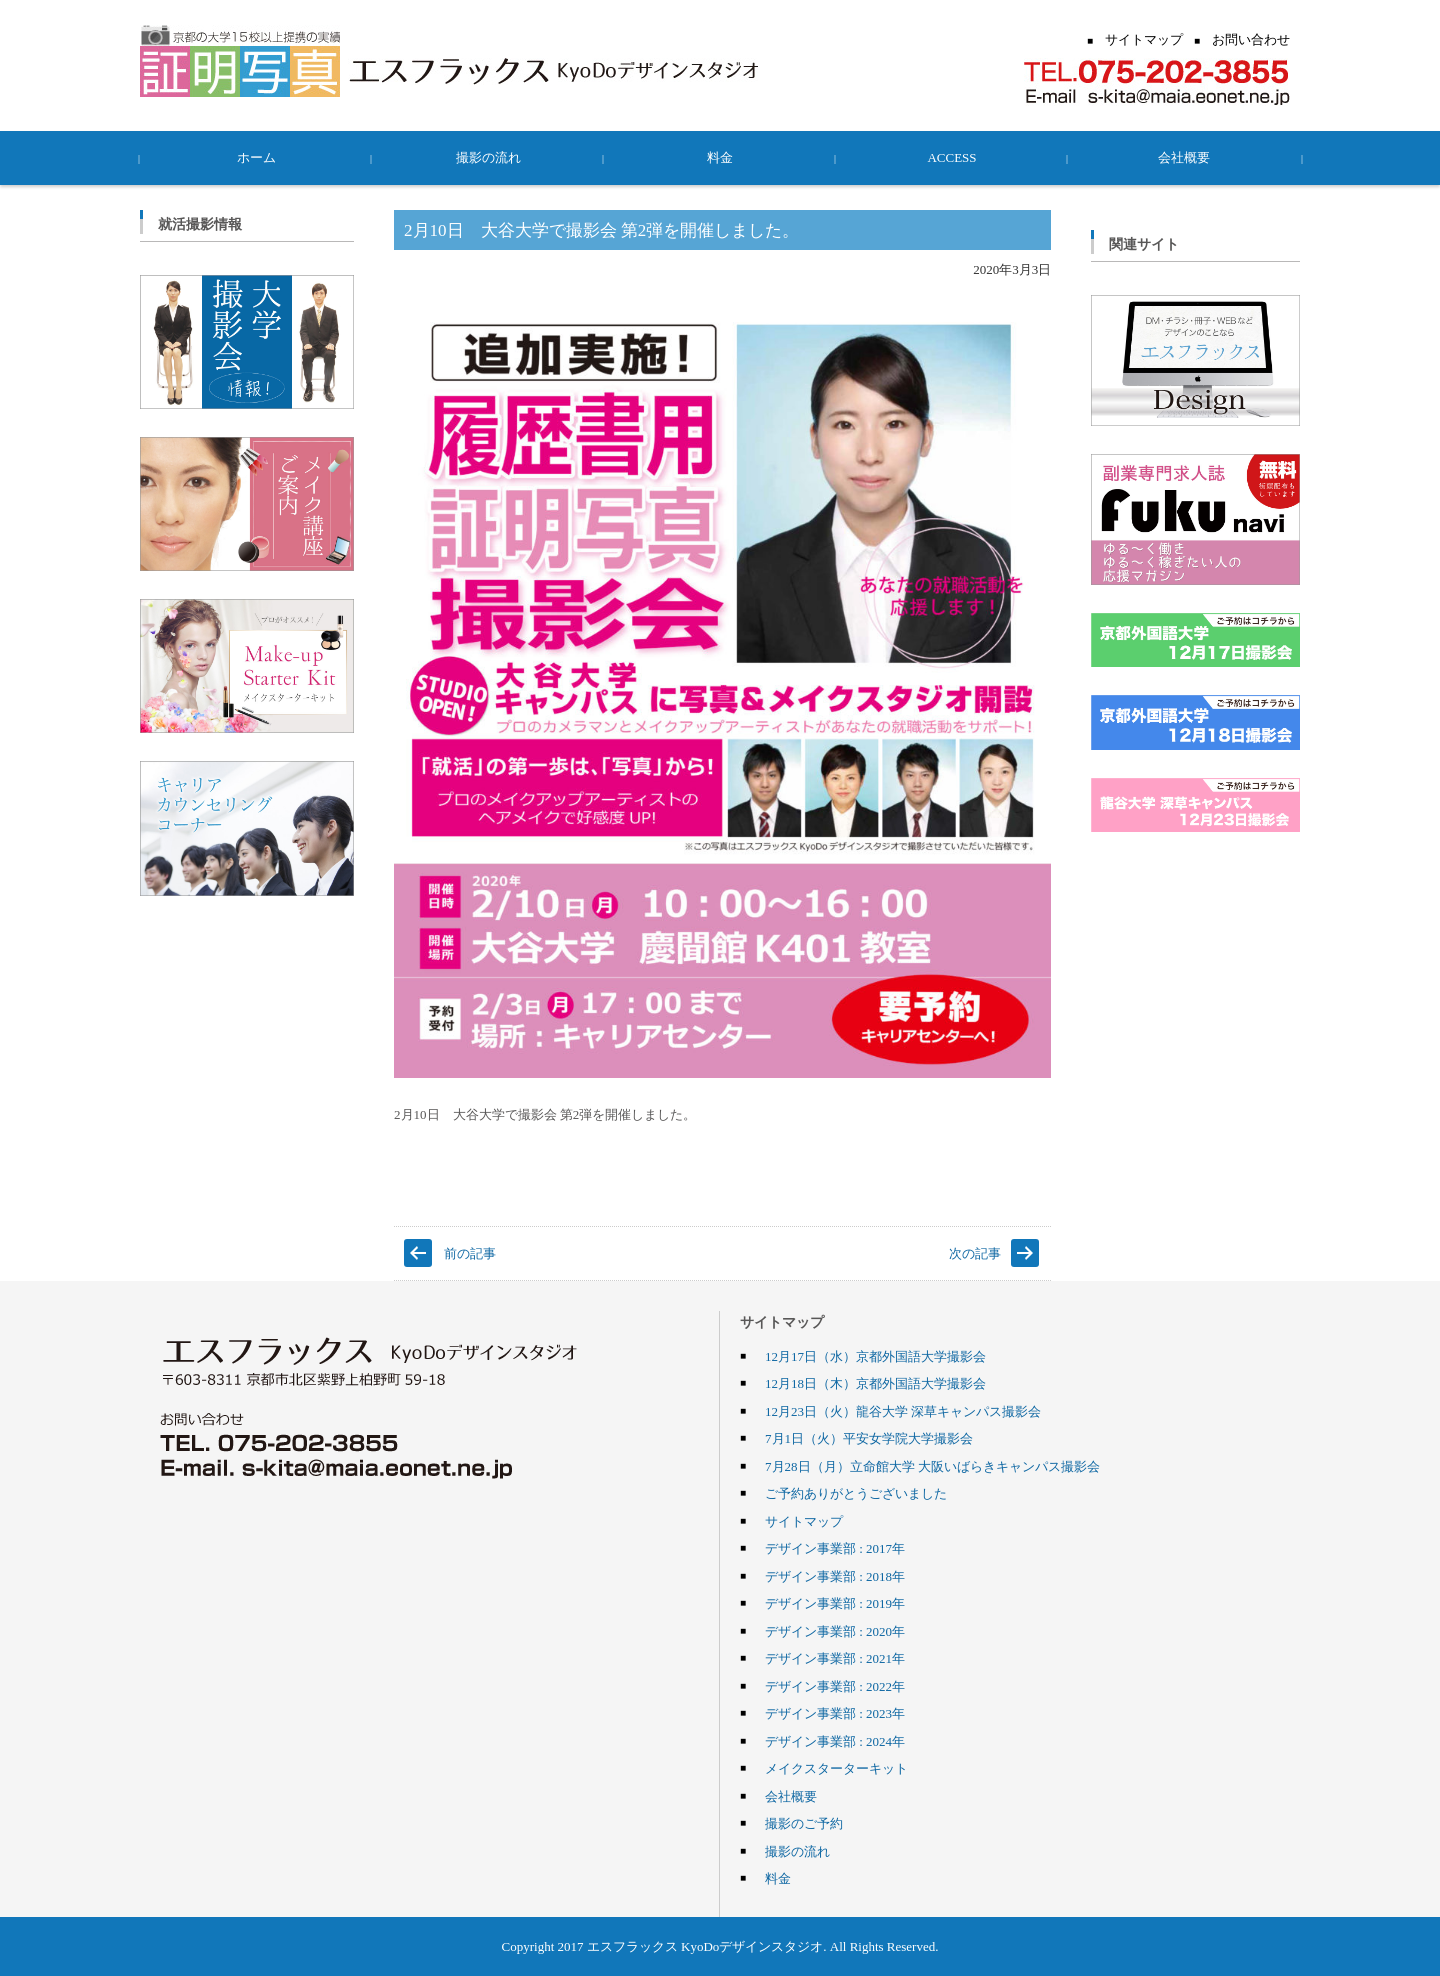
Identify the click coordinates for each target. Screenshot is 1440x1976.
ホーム (256, 157)
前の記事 (470, 1253)
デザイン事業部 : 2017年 (835, 1548)
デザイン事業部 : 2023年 (835, 1713)
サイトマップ (804, 1521)
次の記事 (975, 1253)
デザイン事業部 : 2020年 (835, 1631)
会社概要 (1184, 157)
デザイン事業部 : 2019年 (835, 1603)
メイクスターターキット (836, 1768)
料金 (720, 157)
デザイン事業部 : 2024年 (835, 1741)
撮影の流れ (488, 157)
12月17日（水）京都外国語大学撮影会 (875, 1356)
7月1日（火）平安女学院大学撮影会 (869, 1438)
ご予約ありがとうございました (856, 1493)
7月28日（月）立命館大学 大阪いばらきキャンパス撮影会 (932, 1466)
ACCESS (951, 157)
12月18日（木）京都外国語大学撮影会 (875, 1383)
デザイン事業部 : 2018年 (835, 1576)
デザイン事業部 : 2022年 (835, 1686)
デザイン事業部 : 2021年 (835, 1658)
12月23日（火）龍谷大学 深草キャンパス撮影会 (903, 1411)
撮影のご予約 (804, 1823)
